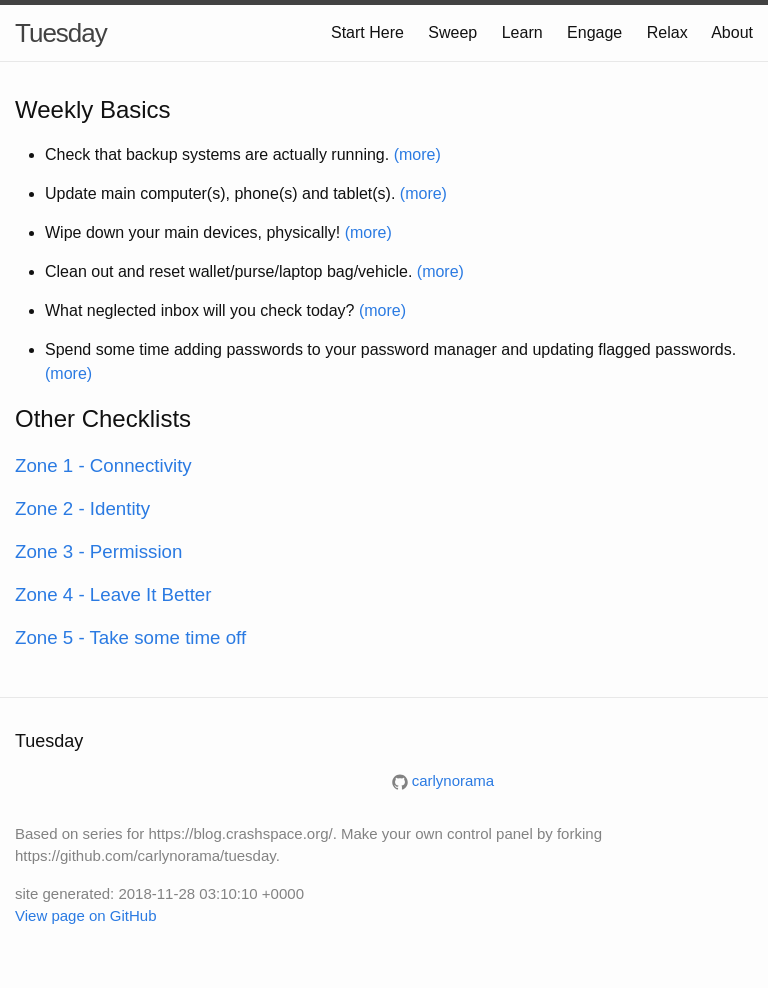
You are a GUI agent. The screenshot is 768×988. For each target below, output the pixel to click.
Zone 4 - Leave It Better (113, 594)
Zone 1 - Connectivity (103, 465)
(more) (417, 154)
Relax (667, 32)
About (732, 32)
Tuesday (61, 33)
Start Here (367, 32)
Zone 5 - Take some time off (130, 637)
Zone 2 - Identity (82, 508)
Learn (522, 32)
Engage (594, 32)
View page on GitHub (85, 915)
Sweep (452, 32)
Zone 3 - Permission (98, 551)
